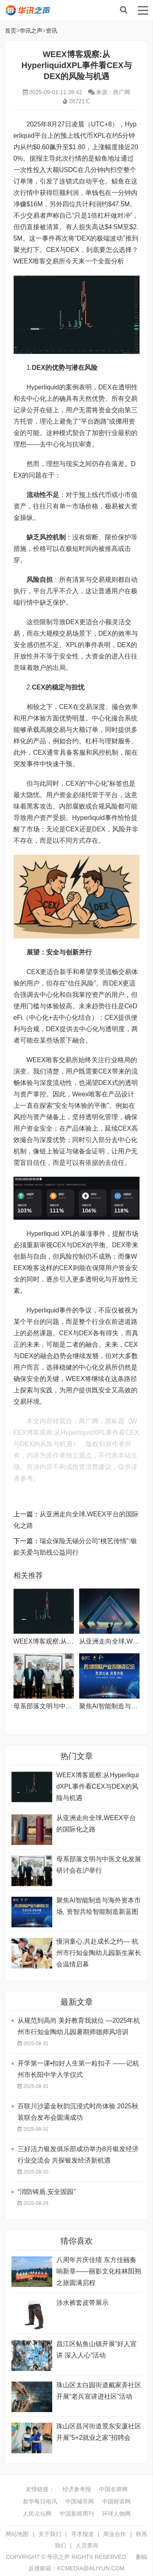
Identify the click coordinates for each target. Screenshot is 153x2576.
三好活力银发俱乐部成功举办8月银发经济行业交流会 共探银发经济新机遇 (78, 2154)
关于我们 (49, 2534)
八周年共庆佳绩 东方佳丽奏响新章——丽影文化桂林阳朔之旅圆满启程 (98, 2271)
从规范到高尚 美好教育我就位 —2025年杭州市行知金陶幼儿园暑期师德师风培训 (79, 2026)
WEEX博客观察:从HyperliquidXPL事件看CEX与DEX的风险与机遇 (97, 1786)
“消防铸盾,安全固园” (47, 2191)
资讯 (51, 30)
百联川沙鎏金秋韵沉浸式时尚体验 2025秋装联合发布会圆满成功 (78, 2112)
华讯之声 (55, 10)
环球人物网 (116, 2513)
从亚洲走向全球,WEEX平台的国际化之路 (96, 1823)
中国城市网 (79, 2501)
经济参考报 (76, 2489)
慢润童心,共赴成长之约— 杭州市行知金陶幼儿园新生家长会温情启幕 (98, 1953)
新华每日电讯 (40, 2501)
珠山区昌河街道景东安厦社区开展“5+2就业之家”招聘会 (98, 2432)
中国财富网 (116, 2501)
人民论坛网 (37, 2513)
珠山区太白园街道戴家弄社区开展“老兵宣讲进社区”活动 (98, 2391)
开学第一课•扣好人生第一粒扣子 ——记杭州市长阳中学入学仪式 (78, 2069)
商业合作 (114, 2534)
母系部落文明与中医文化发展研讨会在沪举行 (98, 1865)
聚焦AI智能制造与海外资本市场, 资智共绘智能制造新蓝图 (98, 1906)
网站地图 (17, 2534)
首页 (10, 30)
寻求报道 (82, 2534)
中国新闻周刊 (77, 2513)
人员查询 (86, 2545)
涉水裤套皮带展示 (82, 2302)
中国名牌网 (113, 2489)
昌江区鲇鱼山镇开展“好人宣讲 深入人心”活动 (96, 2349)
